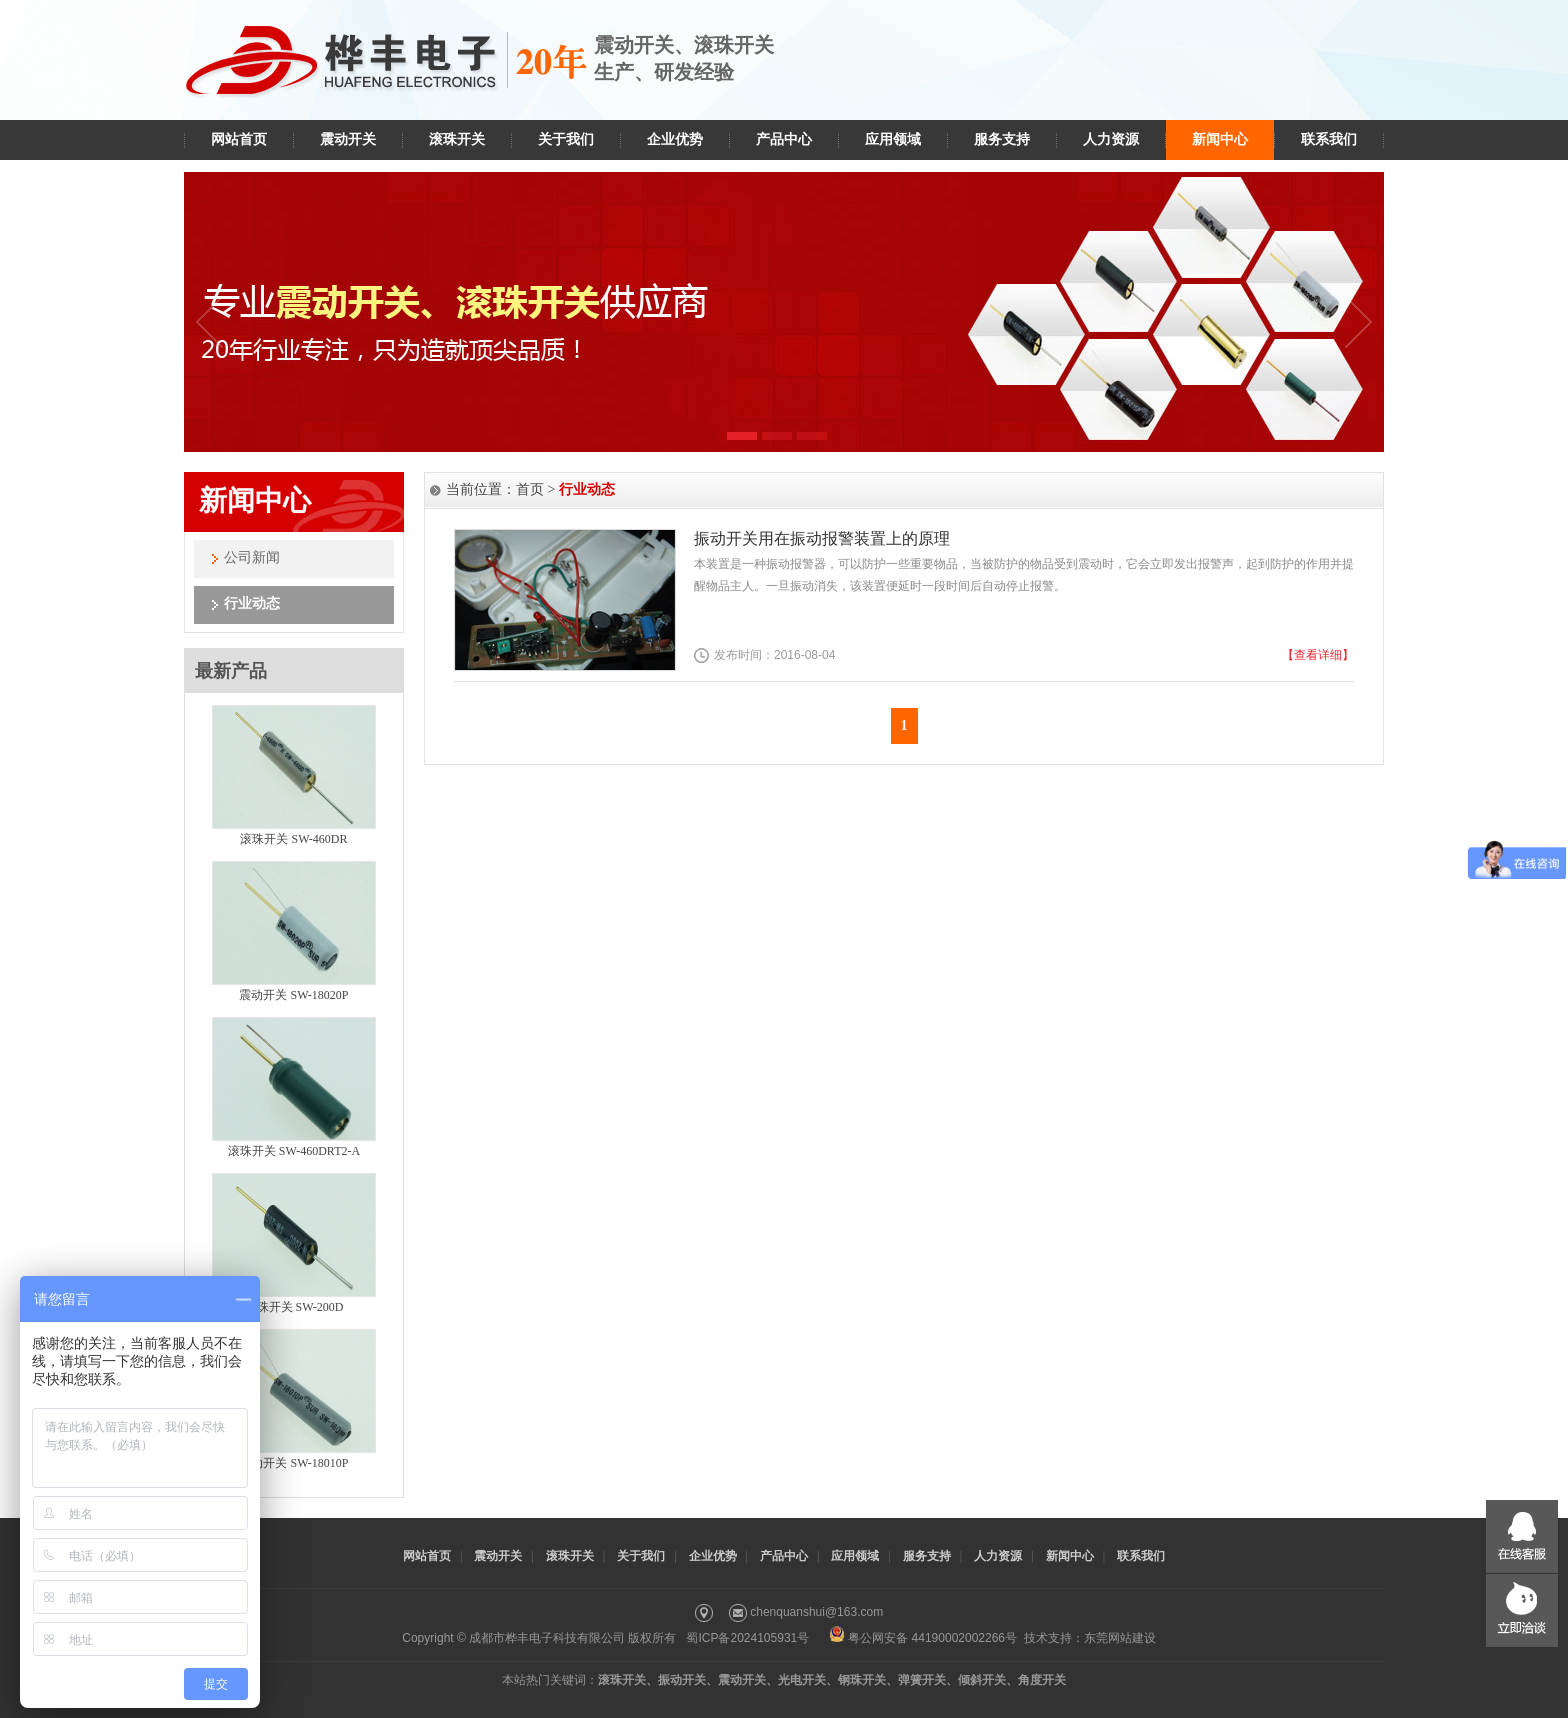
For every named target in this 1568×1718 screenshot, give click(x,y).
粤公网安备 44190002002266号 (923, 1638)
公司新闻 (252, 557)
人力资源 (1111, 139)
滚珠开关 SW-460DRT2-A (294, 1151)
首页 (530, 489)
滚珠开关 (457, 139)
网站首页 (239, 139)
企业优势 (675, 139)
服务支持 (1002, 139)
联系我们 (1329, 139)
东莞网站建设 (1120, 1638)
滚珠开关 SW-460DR (293, 839)
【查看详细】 (1318, 655)
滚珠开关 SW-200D (294, 1307)
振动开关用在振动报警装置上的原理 (822, 538)
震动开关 (348, 139)
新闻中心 (1220, 139)
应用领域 (893, 139)
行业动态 (252, 603)
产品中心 (784, 139)
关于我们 (566, 139)
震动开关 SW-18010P (293, 1463)
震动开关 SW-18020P (293, 995)
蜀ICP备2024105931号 (747, 1638)
